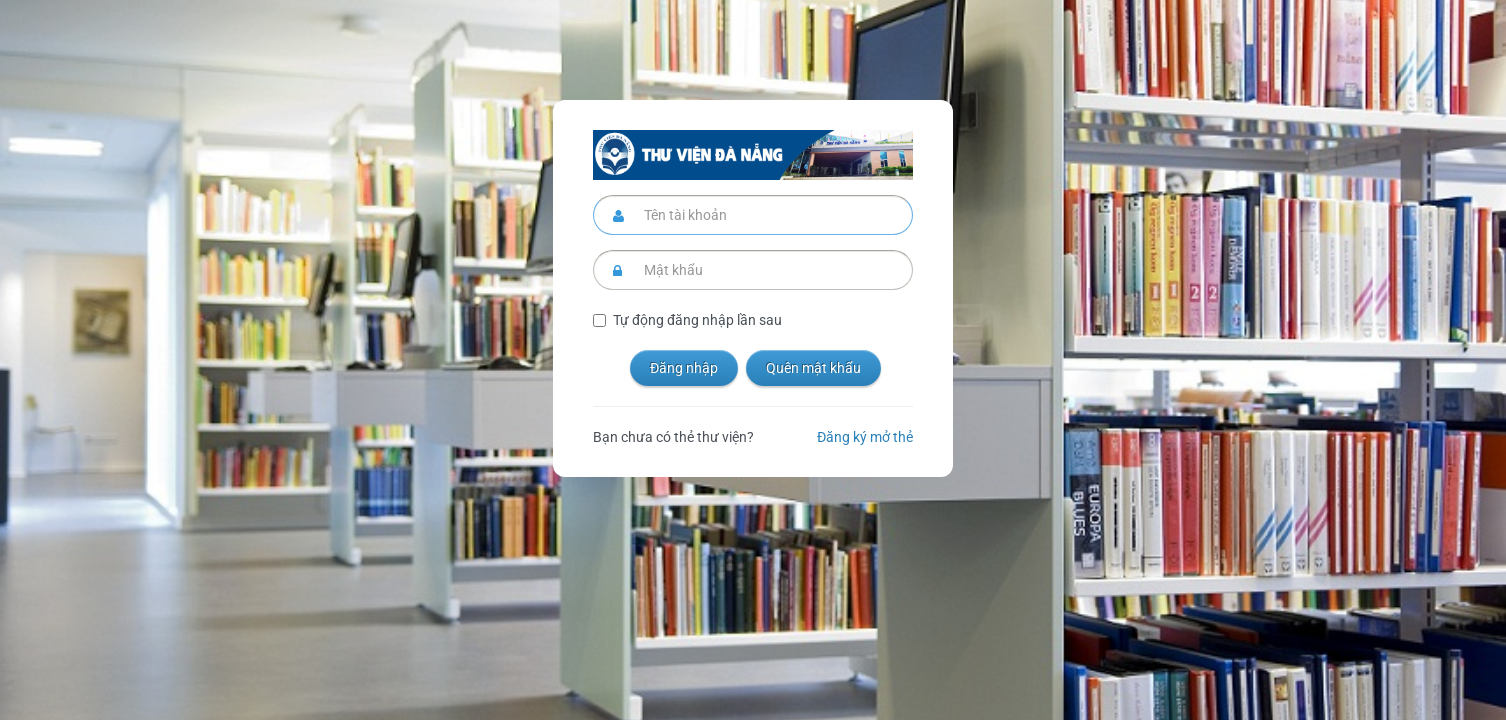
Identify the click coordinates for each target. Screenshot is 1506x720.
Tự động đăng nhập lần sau (697, 320)
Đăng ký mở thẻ (865, 437)
